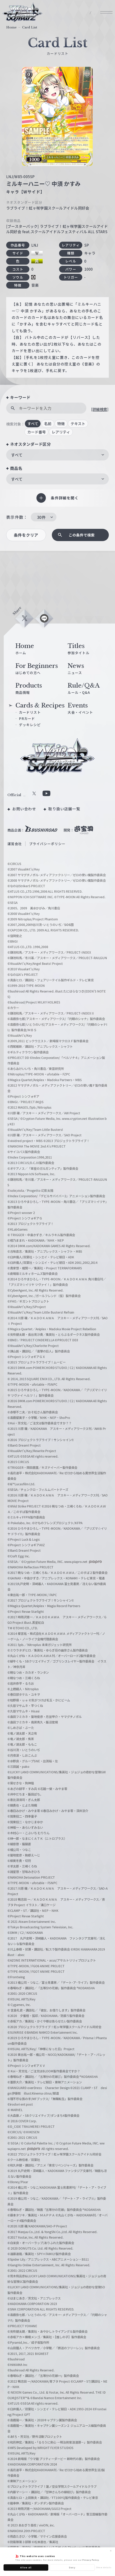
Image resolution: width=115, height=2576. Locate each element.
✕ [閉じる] (111, 2550)
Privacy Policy (90, 2559)
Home (11, 27)
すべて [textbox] (17, 455)
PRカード (27, 718)
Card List (29, 27)
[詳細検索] (99, 409)
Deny (72, 2567)
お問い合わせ (24, 808)
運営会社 (14, 843)
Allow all (26, 2567)
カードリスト (30, 712)
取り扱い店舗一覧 (64, 808)
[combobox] (57, 454)
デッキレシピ (30, 724)
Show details (103, 2567)
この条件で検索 (82, 535)
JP (79, 12)
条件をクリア (26, 535)
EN (91, 12)
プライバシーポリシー (47, 843)
